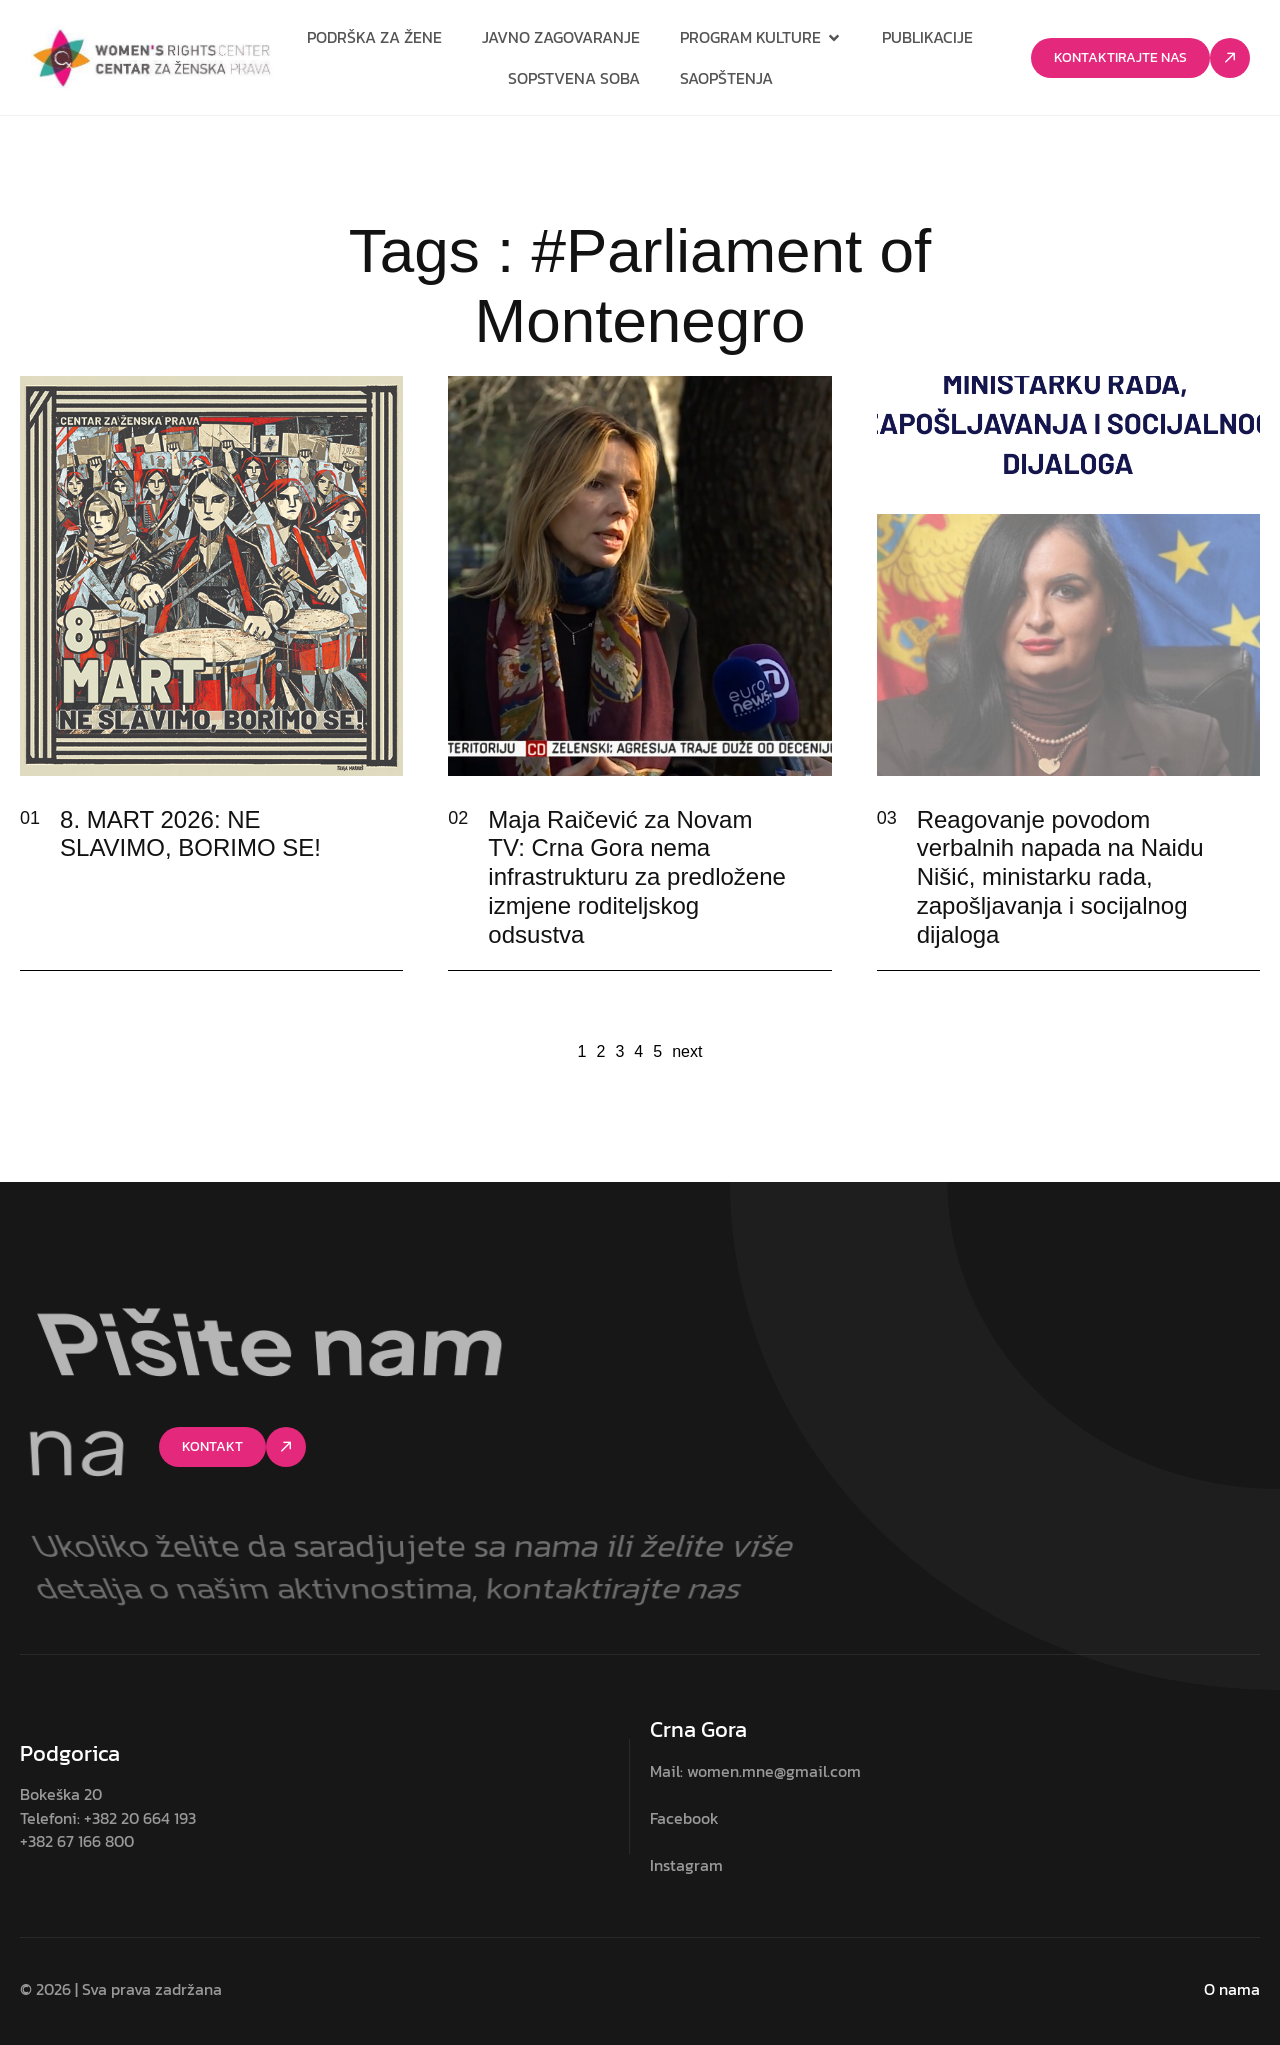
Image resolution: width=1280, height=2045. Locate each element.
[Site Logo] (152, 57)
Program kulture (761, 37)
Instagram (686, 1865)
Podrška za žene (374, 37)
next (687, 1051)
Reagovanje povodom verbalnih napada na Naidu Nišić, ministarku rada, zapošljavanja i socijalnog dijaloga (1060, 877)
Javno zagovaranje (561, 37)
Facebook (684, 1818)
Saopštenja (726, 78)
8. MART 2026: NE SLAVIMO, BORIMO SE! (190, 834)
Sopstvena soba (574, 78)
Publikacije (927, 37)
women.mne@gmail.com (774, 1771)
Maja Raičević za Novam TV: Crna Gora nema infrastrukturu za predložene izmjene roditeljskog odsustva (637, 877)
